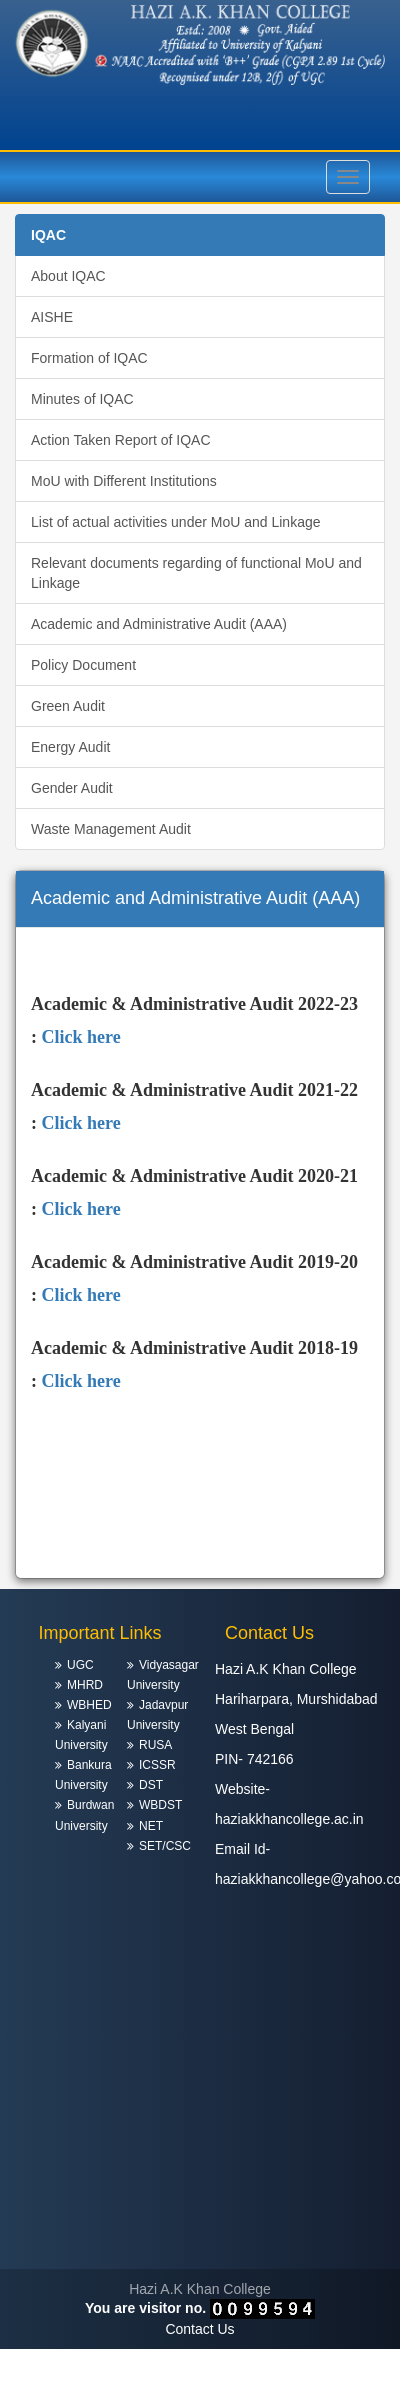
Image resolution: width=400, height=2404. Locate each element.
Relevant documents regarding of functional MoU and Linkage (196, 573)
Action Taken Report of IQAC (121, 440)
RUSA (155, 1745)
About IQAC (68, 276)
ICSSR (157, 1765)
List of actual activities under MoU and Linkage (176, 522)
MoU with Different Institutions (124, 481)
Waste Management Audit (111, 829)
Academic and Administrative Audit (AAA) (159, 624)
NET (151, 1826)
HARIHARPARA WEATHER (200, 2194)
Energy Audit (70, 747)
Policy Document (83, 665)
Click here (81, 1037)
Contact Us (199, 2329)
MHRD (85, 1685)
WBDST (160, 1805)
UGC (80, 1665)
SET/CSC (165, 1846)
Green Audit (68, 706)
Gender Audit (72, 788)
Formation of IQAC (89, 358)
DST (151, 1785)
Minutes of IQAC (82, 399)
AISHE (52, 317)
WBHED (89, 1705)
